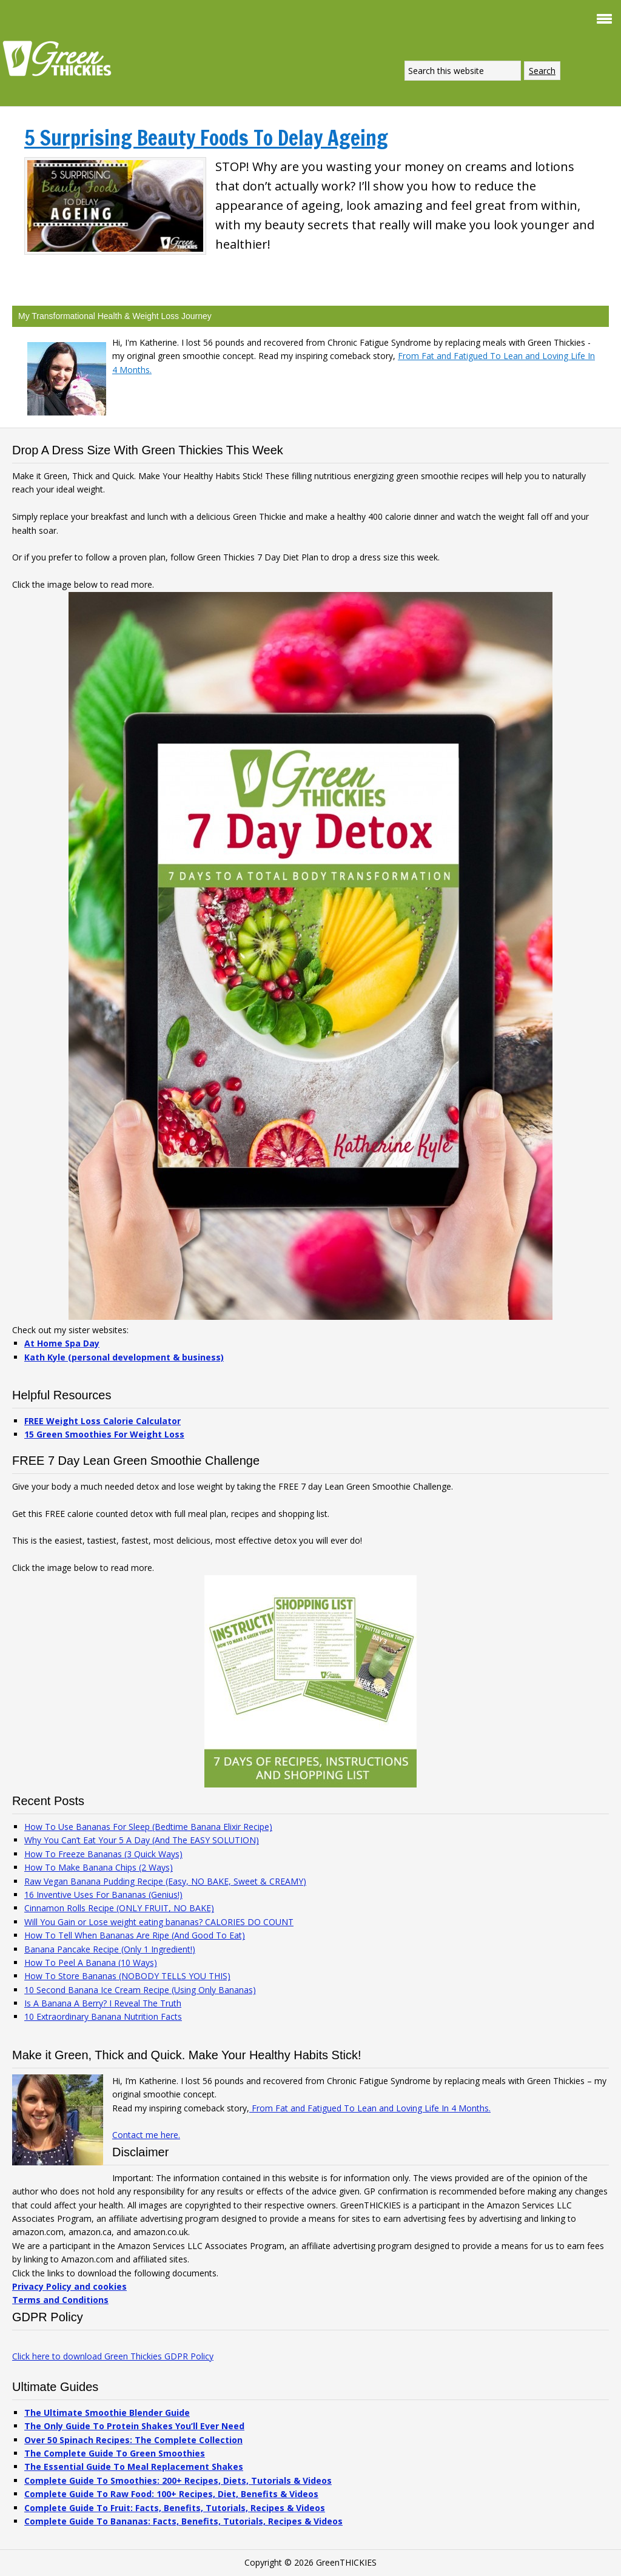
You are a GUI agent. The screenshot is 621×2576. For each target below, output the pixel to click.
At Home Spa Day (61, 1343)
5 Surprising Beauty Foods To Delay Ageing (206, 137)
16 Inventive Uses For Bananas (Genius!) (103, 1894)
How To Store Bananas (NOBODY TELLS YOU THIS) (127, 1976)
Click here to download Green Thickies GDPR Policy (112, 2356)
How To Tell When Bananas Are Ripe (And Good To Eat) (134, 1935)
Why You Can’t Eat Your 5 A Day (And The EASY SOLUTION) (141, 1840)
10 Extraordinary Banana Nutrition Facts (103, 2016)
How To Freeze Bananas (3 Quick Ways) (103, 1854)
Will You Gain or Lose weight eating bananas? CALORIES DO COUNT (159, 1922)
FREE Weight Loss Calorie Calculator (102, 1421)
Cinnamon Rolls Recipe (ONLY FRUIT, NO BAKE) (119, 1908)
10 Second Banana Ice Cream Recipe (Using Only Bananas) (140, 1990)
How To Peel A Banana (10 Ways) (90, 1962)
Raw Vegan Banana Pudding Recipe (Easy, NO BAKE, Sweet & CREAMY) (165, 1881)
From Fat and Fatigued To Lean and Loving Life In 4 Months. (370, 2108)
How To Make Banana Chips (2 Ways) (98, 1867)
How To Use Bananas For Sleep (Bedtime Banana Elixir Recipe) (148, 1826)
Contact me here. (146, 2135)
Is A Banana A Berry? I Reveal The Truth (102, 2003)
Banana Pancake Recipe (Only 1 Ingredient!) (109, 1949)
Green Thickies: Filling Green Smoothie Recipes (60, 57)
